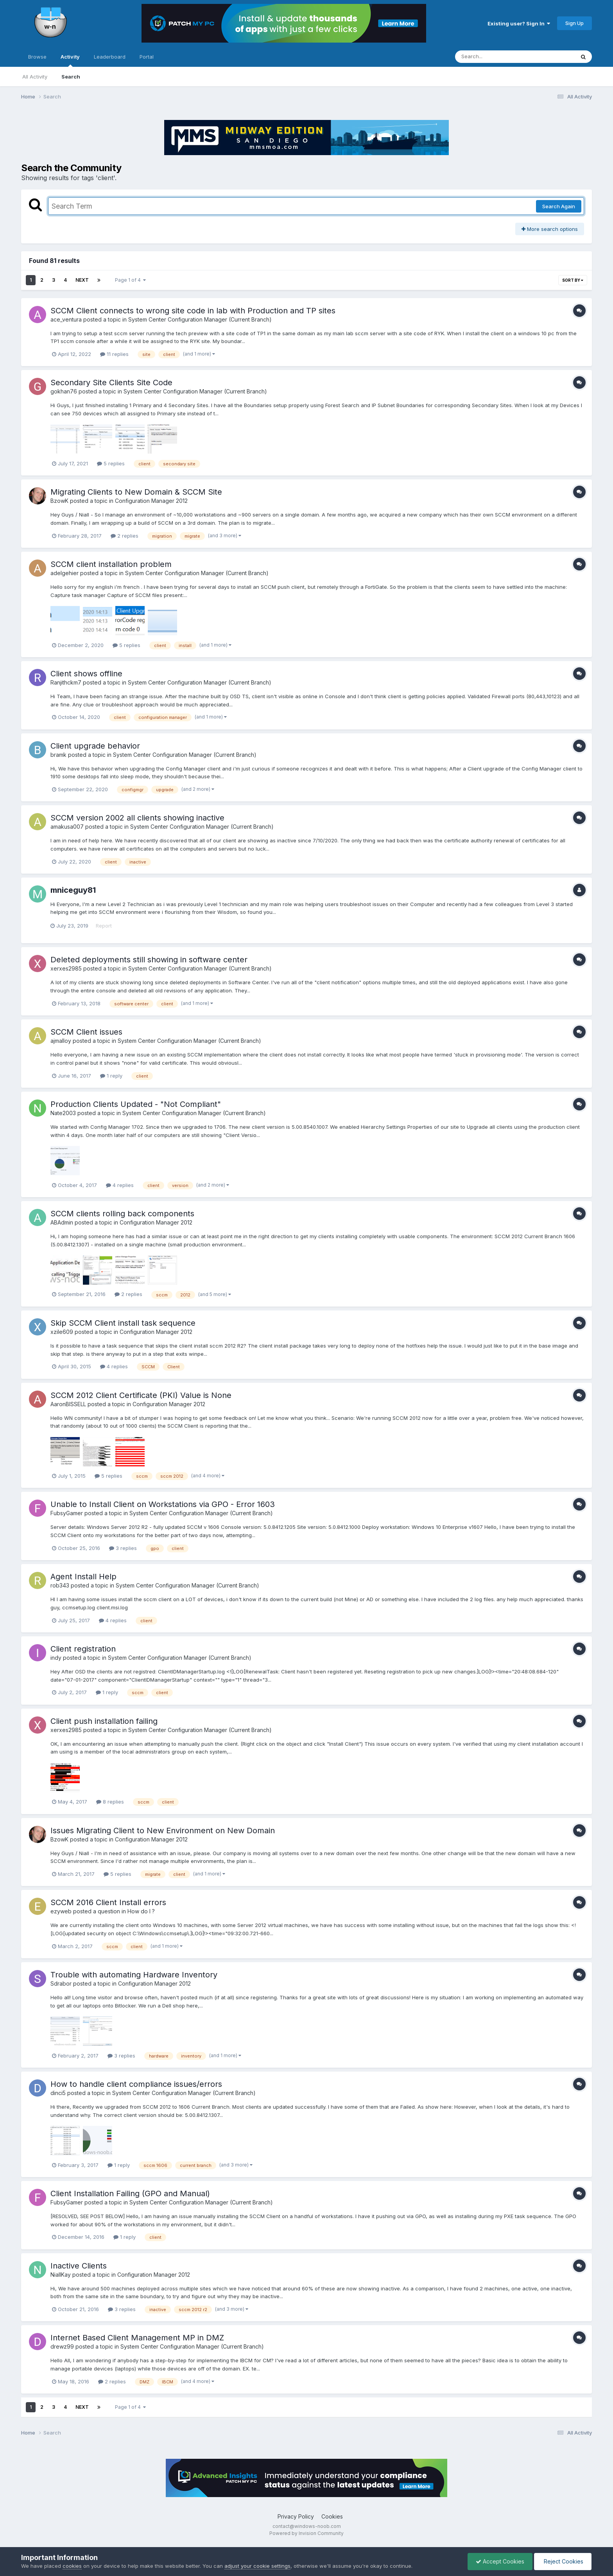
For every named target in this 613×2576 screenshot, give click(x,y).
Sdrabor (61, 1983)
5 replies (111, 463)
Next (82, 280)
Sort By (572, 280)
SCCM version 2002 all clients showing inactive (137, 817)
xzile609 (61, 1331)
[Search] (493, 56)
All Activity (34, 76)
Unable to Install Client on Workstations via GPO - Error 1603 (162, 1504)
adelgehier (64, 573)
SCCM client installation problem (111, 564)
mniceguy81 (73, 890)
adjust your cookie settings (257, 2566)
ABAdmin (61, 1222)
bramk (58, 754)
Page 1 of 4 (130, 280)
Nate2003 (63, 1113)
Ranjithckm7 (65, 682)
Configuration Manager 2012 (151, 500)
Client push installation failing (104, 1721)
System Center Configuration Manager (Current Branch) (200, 319)
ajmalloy (60, 1040)
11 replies (114, 354)
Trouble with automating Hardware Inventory (133, 1974)
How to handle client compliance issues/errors (136, 2084)
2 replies (124, 536)
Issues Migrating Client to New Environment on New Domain (162, 1830)
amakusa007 (67, 826)
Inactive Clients (78, 2265)
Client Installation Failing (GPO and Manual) (130, 2193)
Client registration (83, 1649)
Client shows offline (86, 673)
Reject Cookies (562, 2561)
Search (70, 76)
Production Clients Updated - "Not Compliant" (135, 1104)
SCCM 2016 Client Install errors (108, 1902)
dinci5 (58, 2093)
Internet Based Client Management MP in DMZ (137, 2337)
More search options (550, 229)
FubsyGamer (66, 1513)
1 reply (111, 1076)
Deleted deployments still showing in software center (148, 959)
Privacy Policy (296, 2516)
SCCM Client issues (86, 1032)
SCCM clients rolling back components (122, 1213)
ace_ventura (66, 319)
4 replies (120, 1185)
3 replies (123, 1548)
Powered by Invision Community (306, 2533)
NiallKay (60, 2274)
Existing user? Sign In (519, 23)
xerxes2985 (66, 968)
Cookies (332, 2516)
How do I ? (141, 1911)
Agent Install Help (83, 1576)
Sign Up (574, 23)
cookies (72, 2566)
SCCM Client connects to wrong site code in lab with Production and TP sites (192, 310)
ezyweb (61, 1911)
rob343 (59, 1585)
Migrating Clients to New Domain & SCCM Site (136, 492)
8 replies (110, 1801)
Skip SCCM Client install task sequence (122, 1323)
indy (55, 1657)
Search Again (558, 206)
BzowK (59, 500)
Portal (147, 57)
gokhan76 (63, 391)
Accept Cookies (500, 2561)
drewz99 (62, 2346)
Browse (37, 57)
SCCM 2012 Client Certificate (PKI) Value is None (140, 1395)
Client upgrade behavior (95, 746)
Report (104, 925)
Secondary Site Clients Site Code (111, 382)
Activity (70, 60)
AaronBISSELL (68, 1404)
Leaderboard (109, 57)
